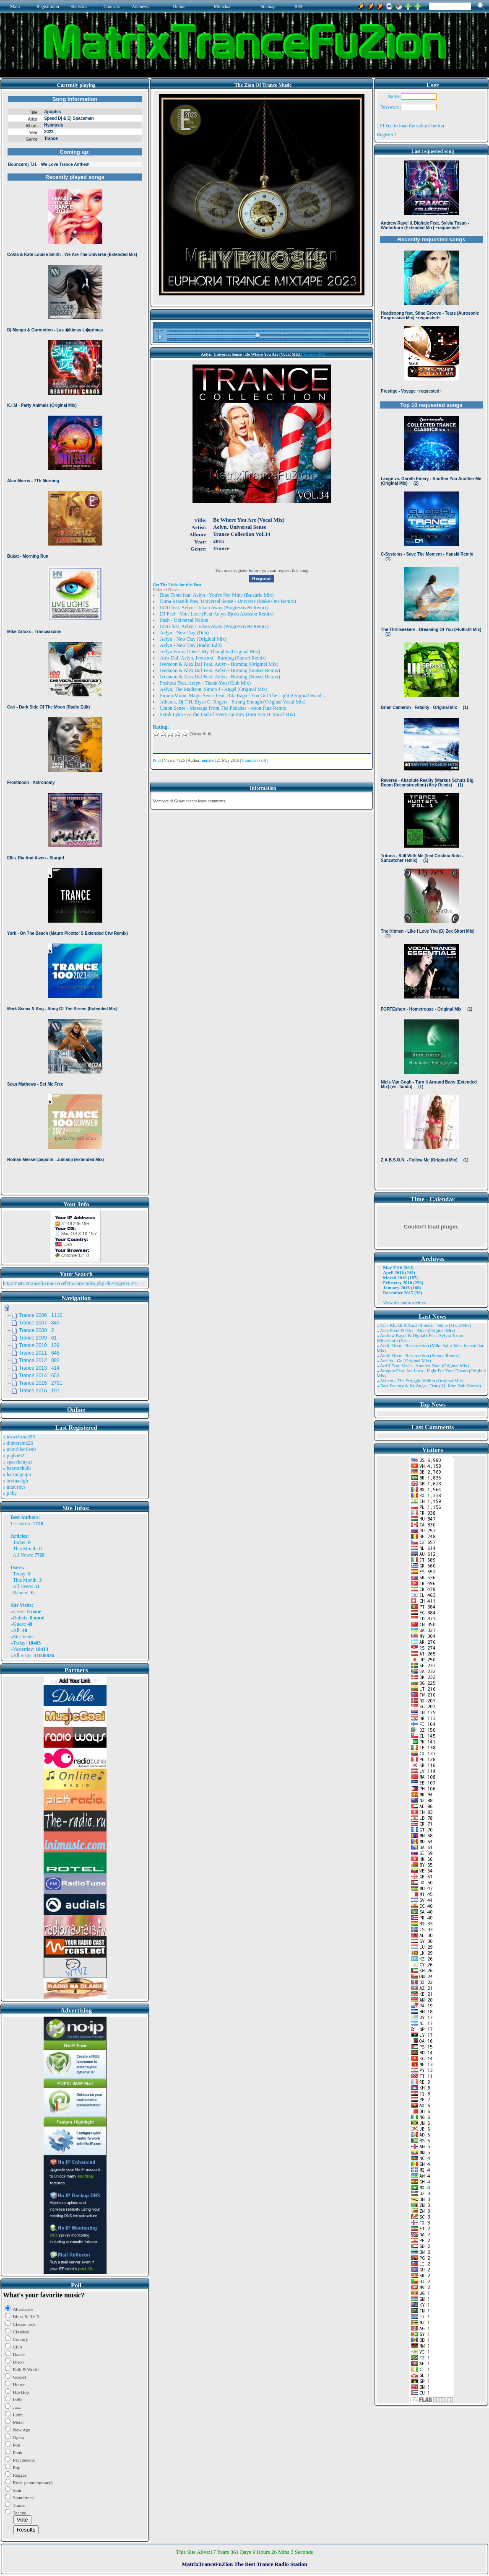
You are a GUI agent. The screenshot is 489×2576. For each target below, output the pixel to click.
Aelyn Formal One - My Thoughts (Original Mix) (210, 651)
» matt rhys (14, 1487)
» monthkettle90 (19, 1449)
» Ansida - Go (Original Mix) (404, 1360)
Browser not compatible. (75, 642)
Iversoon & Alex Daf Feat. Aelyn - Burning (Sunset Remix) (220, 670)
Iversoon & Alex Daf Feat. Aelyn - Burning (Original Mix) (219, 664)
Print (157, 760)
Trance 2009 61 (38, 1338)
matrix (23, 1523)
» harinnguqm (17, 1474)
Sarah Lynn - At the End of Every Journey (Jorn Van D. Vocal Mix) (227, 714)
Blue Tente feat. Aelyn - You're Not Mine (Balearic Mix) (216, 595)
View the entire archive (404, 1302)
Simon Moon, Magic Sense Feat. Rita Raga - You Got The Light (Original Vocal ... (243, 695)
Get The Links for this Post (177, 584)
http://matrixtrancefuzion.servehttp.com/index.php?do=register (66, 1283)
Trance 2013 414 (39, 1368)
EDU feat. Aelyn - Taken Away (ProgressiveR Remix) (214, 607)
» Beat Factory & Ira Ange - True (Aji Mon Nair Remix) (429, 1385)
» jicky (10, 1493)
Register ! (386, 134)
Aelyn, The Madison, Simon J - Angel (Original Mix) (213, 689)
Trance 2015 (314, 354)
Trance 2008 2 (36, 1330)
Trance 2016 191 (39, 1391)
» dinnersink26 (18, 1443)
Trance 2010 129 (39, 1345)
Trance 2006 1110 (40, 1315)
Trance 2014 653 (39, 1376)
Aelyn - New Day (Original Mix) (193, 639)
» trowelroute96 (19, 1437)
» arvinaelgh (15, 1481)
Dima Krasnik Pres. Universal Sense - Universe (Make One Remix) (228, 601)
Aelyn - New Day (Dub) (184, 633)
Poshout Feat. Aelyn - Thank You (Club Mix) (205, 683)
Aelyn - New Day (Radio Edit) (191, 645)
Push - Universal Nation (184, 620)
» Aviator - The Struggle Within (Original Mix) (420, 1380)
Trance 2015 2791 (40, 1383)
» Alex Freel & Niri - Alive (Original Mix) (416, 1330)
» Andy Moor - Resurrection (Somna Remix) (418, 1355)
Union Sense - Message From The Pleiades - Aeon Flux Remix (223, 708)
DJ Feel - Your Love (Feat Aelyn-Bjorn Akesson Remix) (216, 614)
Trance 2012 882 (39, 1360)
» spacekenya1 (17, 1462)
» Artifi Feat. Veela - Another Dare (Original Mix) (423, 1365)
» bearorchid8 (17, 1468)
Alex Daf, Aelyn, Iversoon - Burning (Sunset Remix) (213, 658)
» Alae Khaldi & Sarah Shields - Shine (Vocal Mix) (424, 1325)
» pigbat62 (13, 1456)
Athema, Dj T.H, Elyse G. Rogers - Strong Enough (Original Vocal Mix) (232, 702)
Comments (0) (254, 760)
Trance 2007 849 (39, 1323)
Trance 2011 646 (39, 1353)
